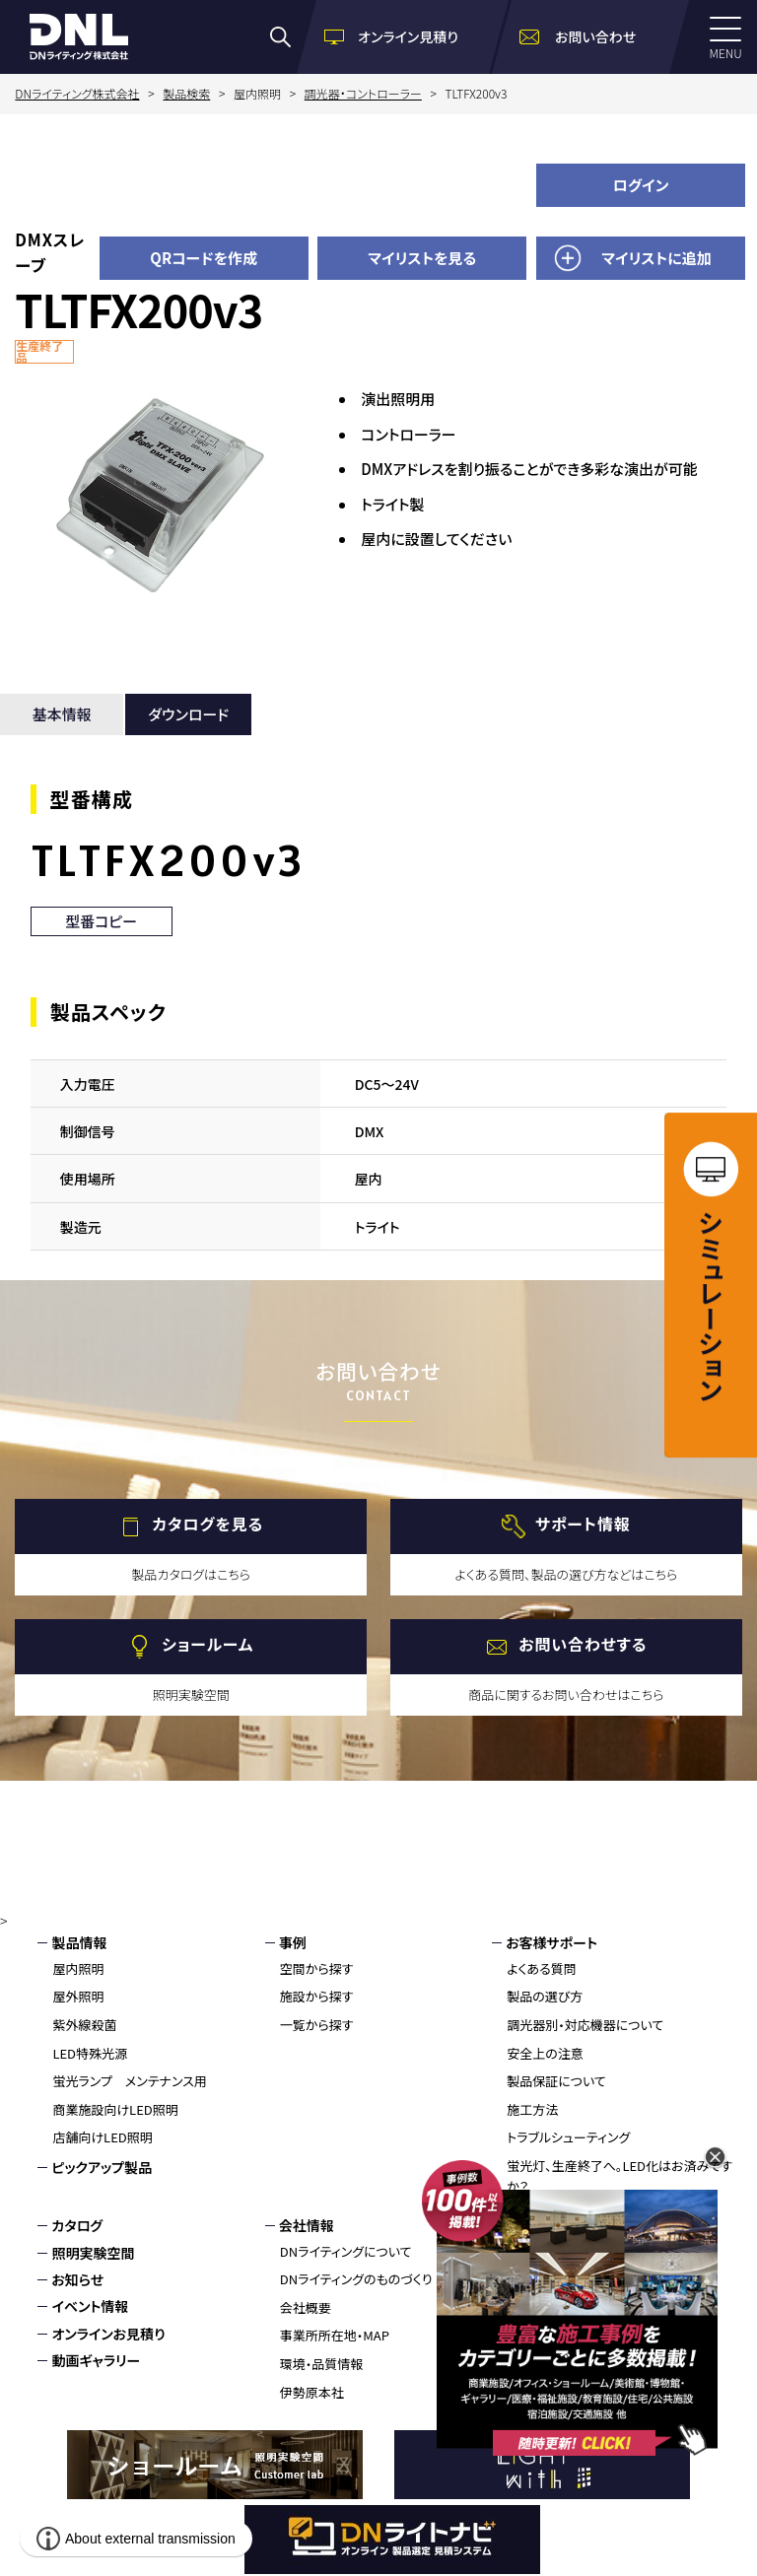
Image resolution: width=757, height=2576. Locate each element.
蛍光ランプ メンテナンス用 (129, 2080)
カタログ (77, 2225)
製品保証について (556, 2080)
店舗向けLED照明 (102, 2137)
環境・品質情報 (322, 2363)
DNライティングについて (346, 2251)
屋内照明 (77, 1968)
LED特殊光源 (89, 2053)
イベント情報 (89, 2306)
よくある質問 (542, 1968)
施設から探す (317, 1996)
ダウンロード (188, 714)
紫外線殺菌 (84, 2024)
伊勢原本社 (312, 2392)
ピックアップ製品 (101, 2167)
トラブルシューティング (568, 2137)
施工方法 (532, 2109)
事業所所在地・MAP (334, 2335)
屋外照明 (77, 1996)
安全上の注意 (545, 2053)
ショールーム (207, 1645)
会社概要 (305, 2307)
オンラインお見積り (108, 2333)
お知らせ (77, 2279)
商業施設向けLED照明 (114, 2109)
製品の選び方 (545, 1996)
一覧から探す (317, 2024)
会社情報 (306, 2225)
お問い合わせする (582, 1645)
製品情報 (78, 1942)
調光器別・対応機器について (585, 2024)
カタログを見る (207, 1524)
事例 (293, 1942)
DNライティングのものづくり (356, 2279)
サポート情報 (583, 1524)
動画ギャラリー (95, 2360)
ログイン (641, 184)
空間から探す (317, 1968)
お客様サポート (551, 1942)
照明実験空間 (92, 2253)
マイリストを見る (422, 257)
